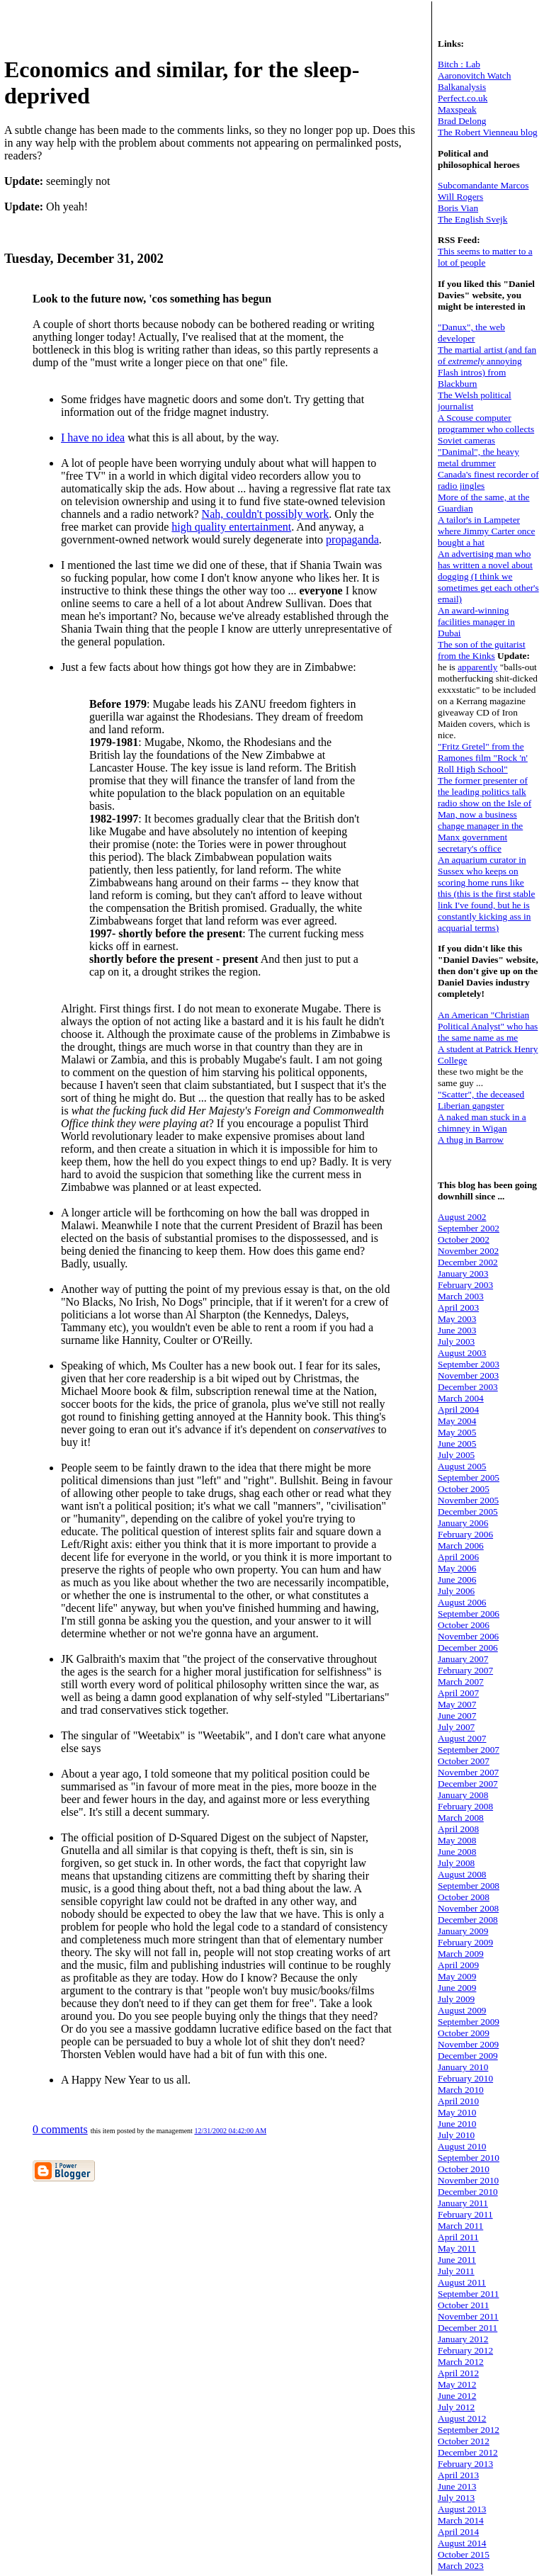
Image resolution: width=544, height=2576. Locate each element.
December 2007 (468, 1783)
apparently (477, 667)
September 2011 (468, 2293)
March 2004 (461, 1398)
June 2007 (457, 1715)
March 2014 (461, 2520)
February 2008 (465, 1806)
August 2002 (462, 1216)
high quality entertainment (231, 527)
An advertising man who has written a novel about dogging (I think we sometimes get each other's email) (488, 576)
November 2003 (468, 1375)
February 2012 (465, 2350)
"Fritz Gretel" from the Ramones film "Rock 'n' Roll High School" (483, 757)
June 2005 (457, 1443)
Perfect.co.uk (462, 98)
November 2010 (468, 2180)
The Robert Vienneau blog (488, 132)
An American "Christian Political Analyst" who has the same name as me (488, 1026)
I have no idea (93, 437)
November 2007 (468, 1772)
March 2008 (461, 1817)
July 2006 (456, 1591)
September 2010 (468, 2157)
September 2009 (468, 2021)
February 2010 (465, 2078)
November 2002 (468, 1250)
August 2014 (462, 2543)
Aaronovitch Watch (474, 75)
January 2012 (463, 2339)
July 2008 (456, 1863)
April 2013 (458, 2475)
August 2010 (462, 2146)
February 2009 (465, 1942)
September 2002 (468, 1228)
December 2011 (467, 2327)
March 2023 (461, 2565)
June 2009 (457, 1987)
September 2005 (468, 1477)
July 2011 (456, 2271)
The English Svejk (472, 219)
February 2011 (465, 2214)
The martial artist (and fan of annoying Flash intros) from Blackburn (487, 366)
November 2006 (468, 1636)
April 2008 (458, 1829)
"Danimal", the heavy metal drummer (478, 457)
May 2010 (457, 2112)
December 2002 (468, 1262)
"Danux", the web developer (471, 333)
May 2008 (457, 1840)
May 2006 (457, 1568)
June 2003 (457, 1330)
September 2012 (468, 2429)
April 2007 (458, 1693)
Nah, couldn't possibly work (265, 514)
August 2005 (462, 1466)
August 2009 (462, 2010)
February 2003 (465, 1284)
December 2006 (468, 1647)
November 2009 (468, 2044)
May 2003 (457, 1319)
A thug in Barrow (471, 1139)
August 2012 (462, 2418)
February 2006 (465, 1534)
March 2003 (461, 1296)
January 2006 (463, 1523)
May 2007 (457, 1704)
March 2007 (461, 1681)
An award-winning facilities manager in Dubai (476, 621)
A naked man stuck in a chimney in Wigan (482, 1123)
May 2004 (457, 1421)
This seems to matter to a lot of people (485, 257)
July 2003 (456, 1341)
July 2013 (456, 2497)
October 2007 (463, 1761)
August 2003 (462, 1353)
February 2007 (465, 1670)
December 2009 (468, 2055)
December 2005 (468, 1511)
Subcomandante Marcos (483, 185)
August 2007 (462, 1738)
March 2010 (461, 2089)
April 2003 (458, 1307)
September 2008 (468, 1885)
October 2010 (463, 2169)
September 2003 (468, 1364)
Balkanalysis (462, 86)
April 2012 (458, 2373)
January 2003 (463, 1273)
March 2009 (461, 1953)
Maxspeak (457, 109)
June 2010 (457, 2123)
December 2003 (468, 1387)
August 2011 (462, 2282)
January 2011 (463, 2203)
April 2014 (458, 2531)
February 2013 (465, 2463)
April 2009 (458, 1965)
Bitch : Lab (459, 64)
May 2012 (457, 2384)
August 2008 (462, 1874)
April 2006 (458, 1557)
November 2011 (468, 2316)
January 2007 (463, 1659)
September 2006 (468, 1613)
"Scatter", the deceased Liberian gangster (481, 1100)
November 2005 (468, 1500)
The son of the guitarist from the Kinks (482, 650)
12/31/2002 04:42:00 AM (230, 2131)
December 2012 (468, 2452)
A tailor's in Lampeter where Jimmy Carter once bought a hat (486, 531)
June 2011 (457, 2259)
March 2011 (460, 2225)
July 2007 (456, 1727)
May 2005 (457, 1432)
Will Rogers (460, 196)
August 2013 (462, 2509)
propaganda (352, 539)
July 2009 (456, 1999)
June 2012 (457, 2395)
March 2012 (461, 2361)
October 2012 (463, 2441)
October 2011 (463, 2305)
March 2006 (461, 1545)
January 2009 (463, 1931)
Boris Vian (458, 208)
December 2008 (468, 1919)
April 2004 (458, 1409)
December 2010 (468, 2191)
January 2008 (463, 1795)
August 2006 (462, 1602)
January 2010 (463, 2067)
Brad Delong (462, 120)
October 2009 (463, 2033)
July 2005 (456, 1455)
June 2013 (457, 2486)
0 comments (60, 2129)
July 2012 (456, 2407)
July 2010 (456, 2135)
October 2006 (463, 1625)
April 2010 (458, 2101)
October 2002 (463, 1239)
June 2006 (457, 1579)
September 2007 (468, 1749)
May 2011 (457, 2248)
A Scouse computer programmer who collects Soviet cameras (486, 429)
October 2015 (463, 2554)
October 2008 (463, 1897)
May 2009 (457, 1976)
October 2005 (463, 1489)
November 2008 (468, 1908)
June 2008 (457, 1851)
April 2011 (458, 2237)
